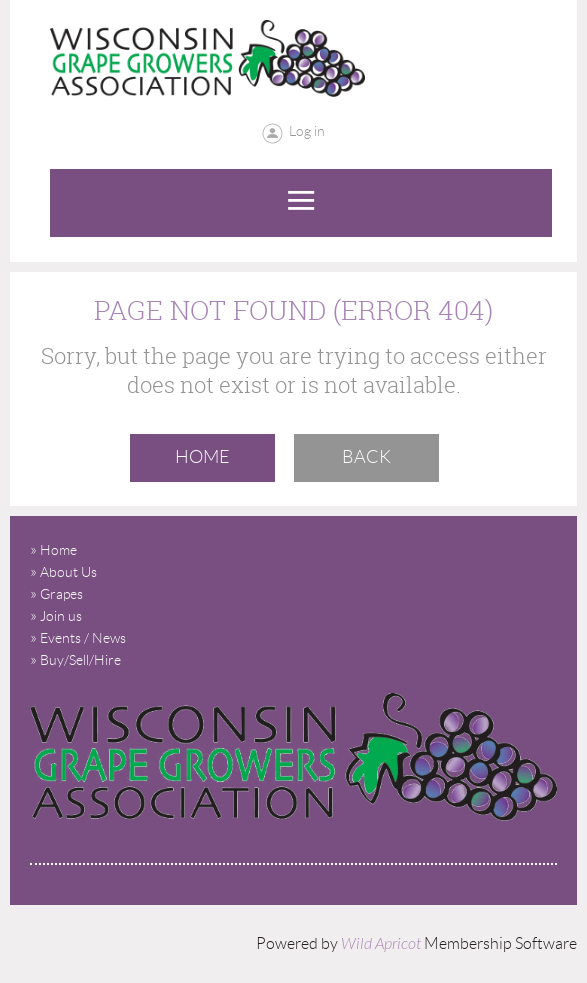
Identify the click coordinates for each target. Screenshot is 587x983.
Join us (61, 616)
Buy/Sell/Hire (80, 660)
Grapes (61, 594)
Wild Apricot (381, 944)
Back (366, 457)
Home (202, 457)
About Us (68, 572)
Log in (307, 131)
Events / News (83, 638)
